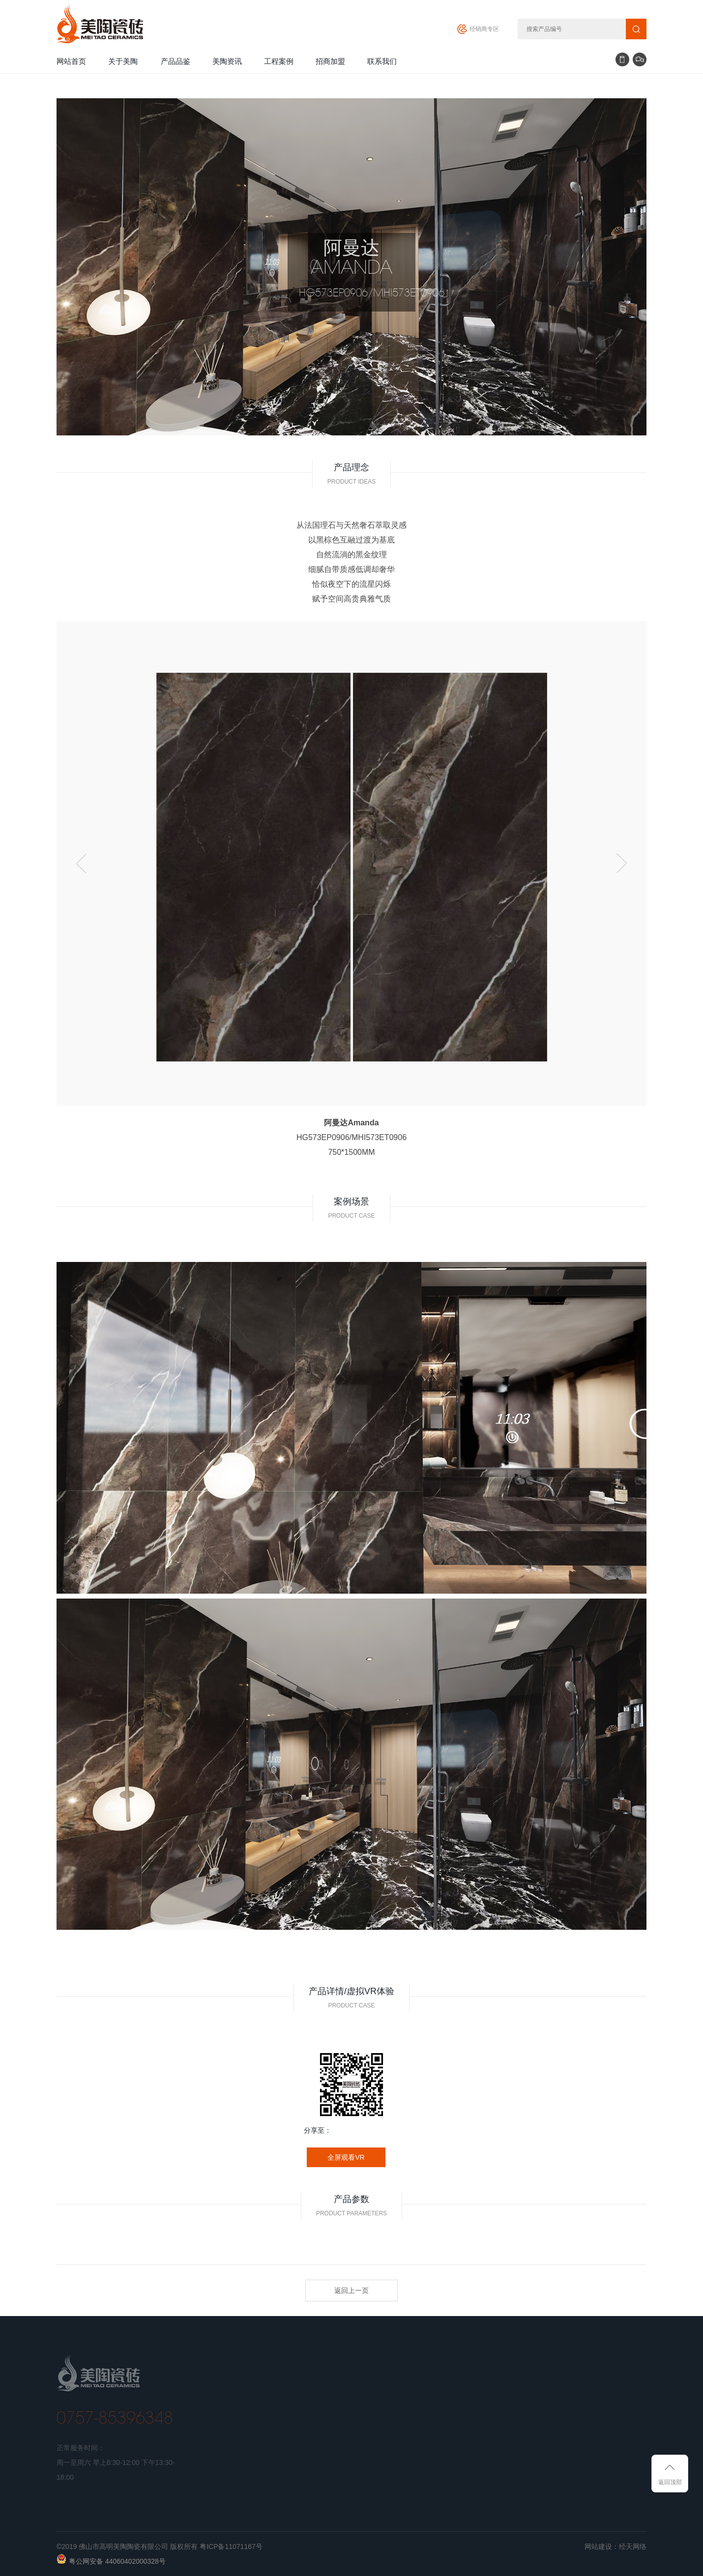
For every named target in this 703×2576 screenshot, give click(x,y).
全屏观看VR (345, 2157)
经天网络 (632, 2546)
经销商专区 (484, 29)
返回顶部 (670, 2482)
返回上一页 (351, 2290)
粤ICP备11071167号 (231, 2546)
